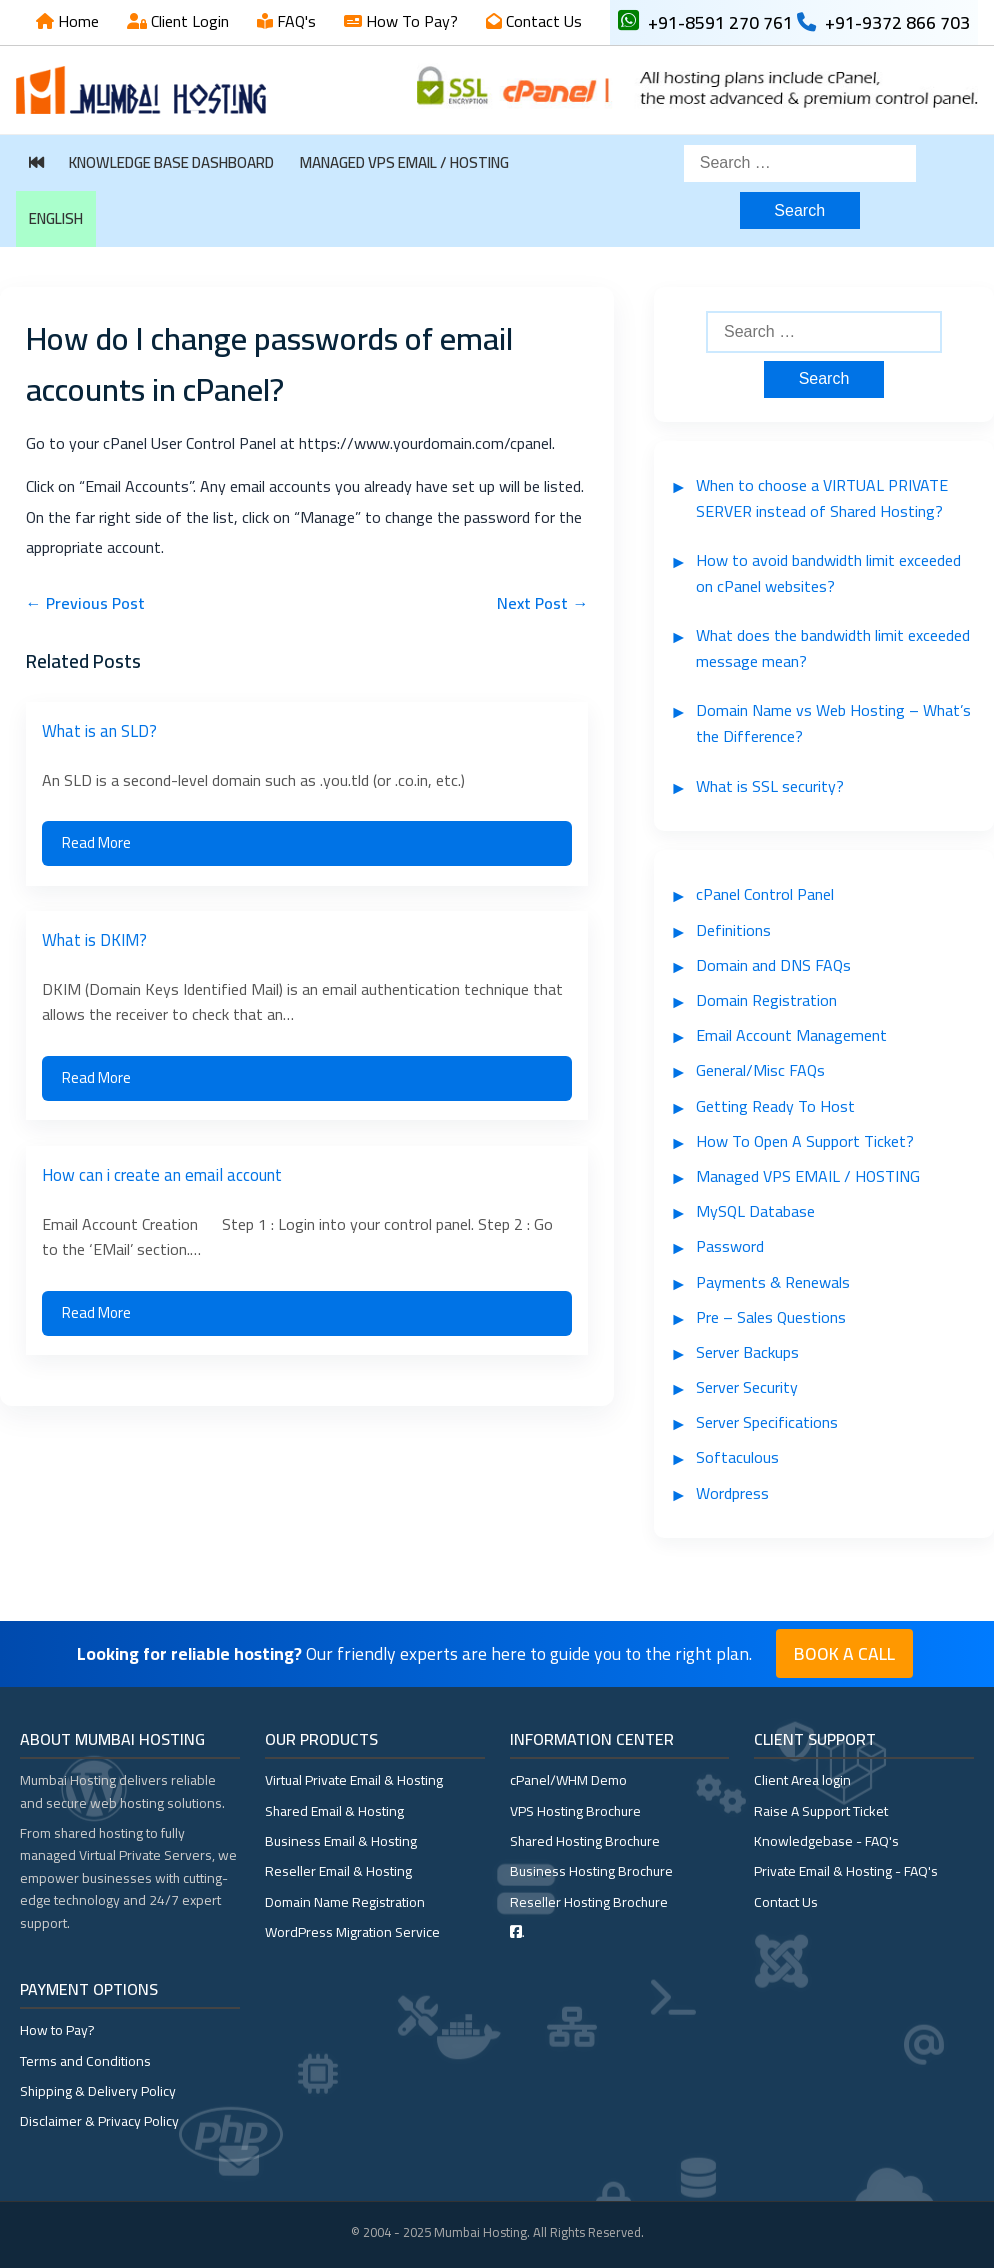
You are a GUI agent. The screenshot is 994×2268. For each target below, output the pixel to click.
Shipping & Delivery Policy (98, 2091)
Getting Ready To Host (775, 1106)
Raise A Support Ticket (821, 1811)
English (56, 218)
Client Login (188, 21)
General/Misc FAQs (760, 1070)
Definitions (733, 930)
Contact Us (542, 21)
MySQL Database (755, 1211)
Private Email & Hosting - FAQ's (846, 1871)
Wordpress (732, 1493)
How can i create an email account (162, 1175)
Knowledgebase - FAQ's (826, 1841)
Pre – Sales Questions (771, 1317)
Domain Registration (766, 1000)
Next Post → (542, 603)
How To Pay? (410, 21)
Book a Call (844, 1653)
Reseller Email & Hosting (338, 1871)
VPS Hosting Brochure (575, 1811)
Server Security (747, 1387)
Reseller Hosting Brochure (589, 1902)
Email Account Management (791, 1035)
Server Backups (747, 1352)
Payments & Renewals (773, 1282)
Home (76, 21)
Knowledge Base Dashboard (171, 162)
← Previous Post (85, 603)
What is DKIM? (94, 940)
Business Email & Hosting (341, 1841)
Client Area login (802, 1780)
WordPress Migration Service (352, 1932)
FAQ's (294, 21)
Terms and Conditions (85, 2061)
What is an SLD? (99, 731)
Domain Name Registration (345, 1902)
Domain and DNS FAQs (773, 965)
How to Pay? (57, 2030)
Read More (96, 842)
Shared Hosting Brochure (585, 1841)
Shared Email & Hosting (334, 1811)
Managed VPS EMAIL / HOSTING (404, 162)
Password (730, 1246)
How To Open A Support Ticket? (805, 1141)
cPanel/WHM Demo (568, 1780)
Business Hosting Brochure (591, 1871)
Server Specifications (767, 1422)
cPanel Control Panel (765, 894)
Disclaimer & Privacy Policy (99, 2121)
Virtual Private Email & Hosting (354, 1780)
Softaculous (737, 1457)
